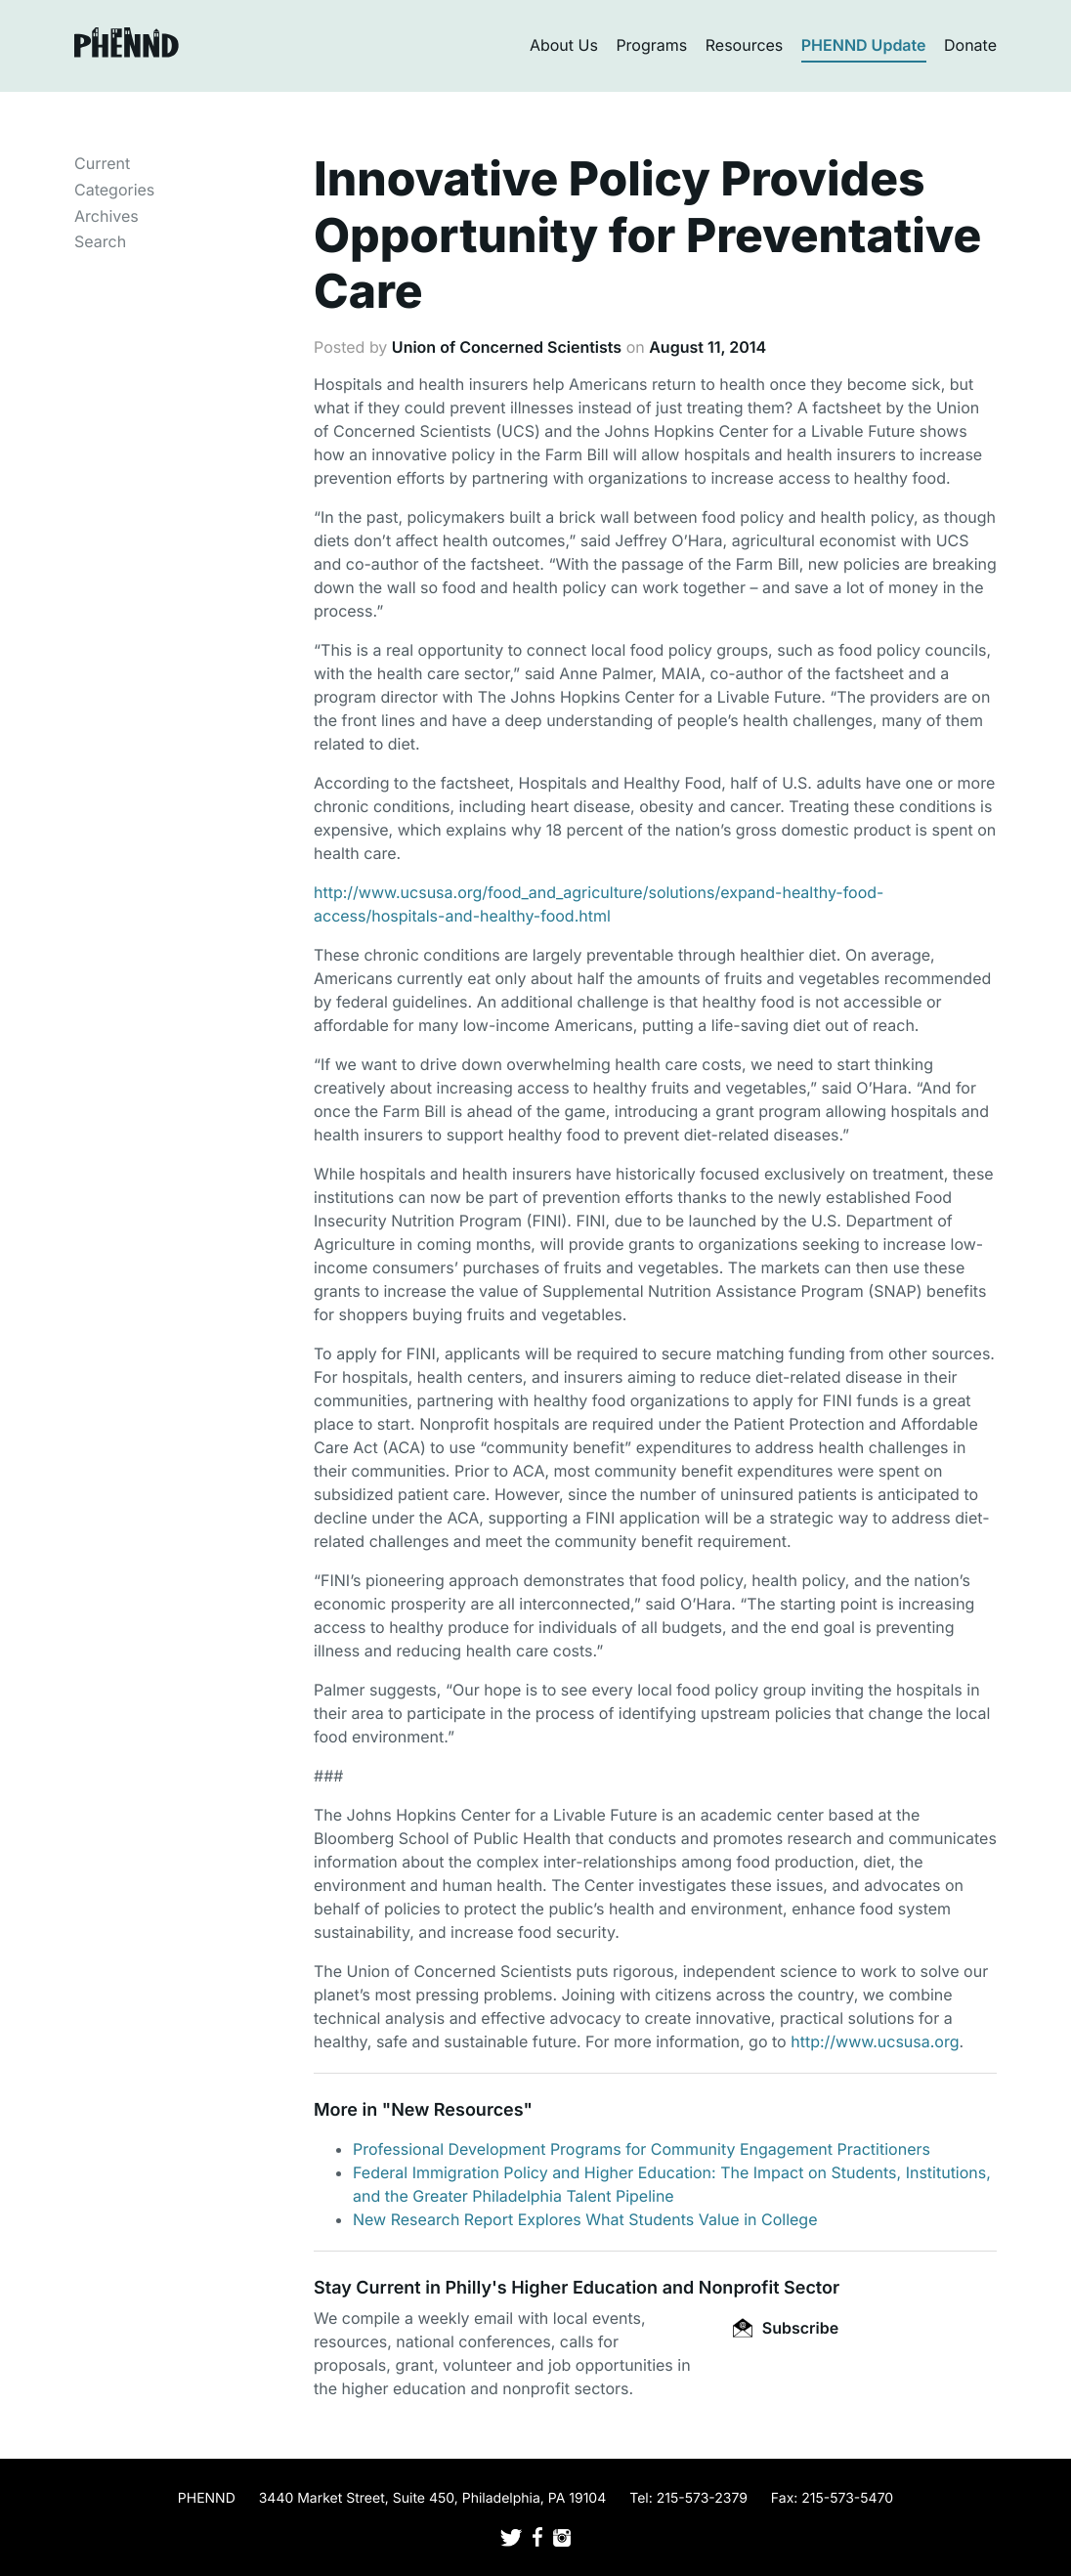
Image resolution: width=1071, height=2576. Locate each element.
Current (102, 163)
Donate (970, 45)
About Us (564, 45)
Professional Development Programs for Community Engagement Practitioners (641, 2149)
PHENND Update (863, 45)
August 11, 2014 (707, 347)
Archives (106, 216)
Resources (745, 45)
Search (100, 241)
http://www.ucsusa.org (875, 2041)
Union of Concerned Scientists (506, 347)
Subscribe (785, 2328)
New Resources (457, 2110)
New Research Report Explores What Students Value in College (585, 2219)
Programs (651, 45)
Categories (114, 189)
